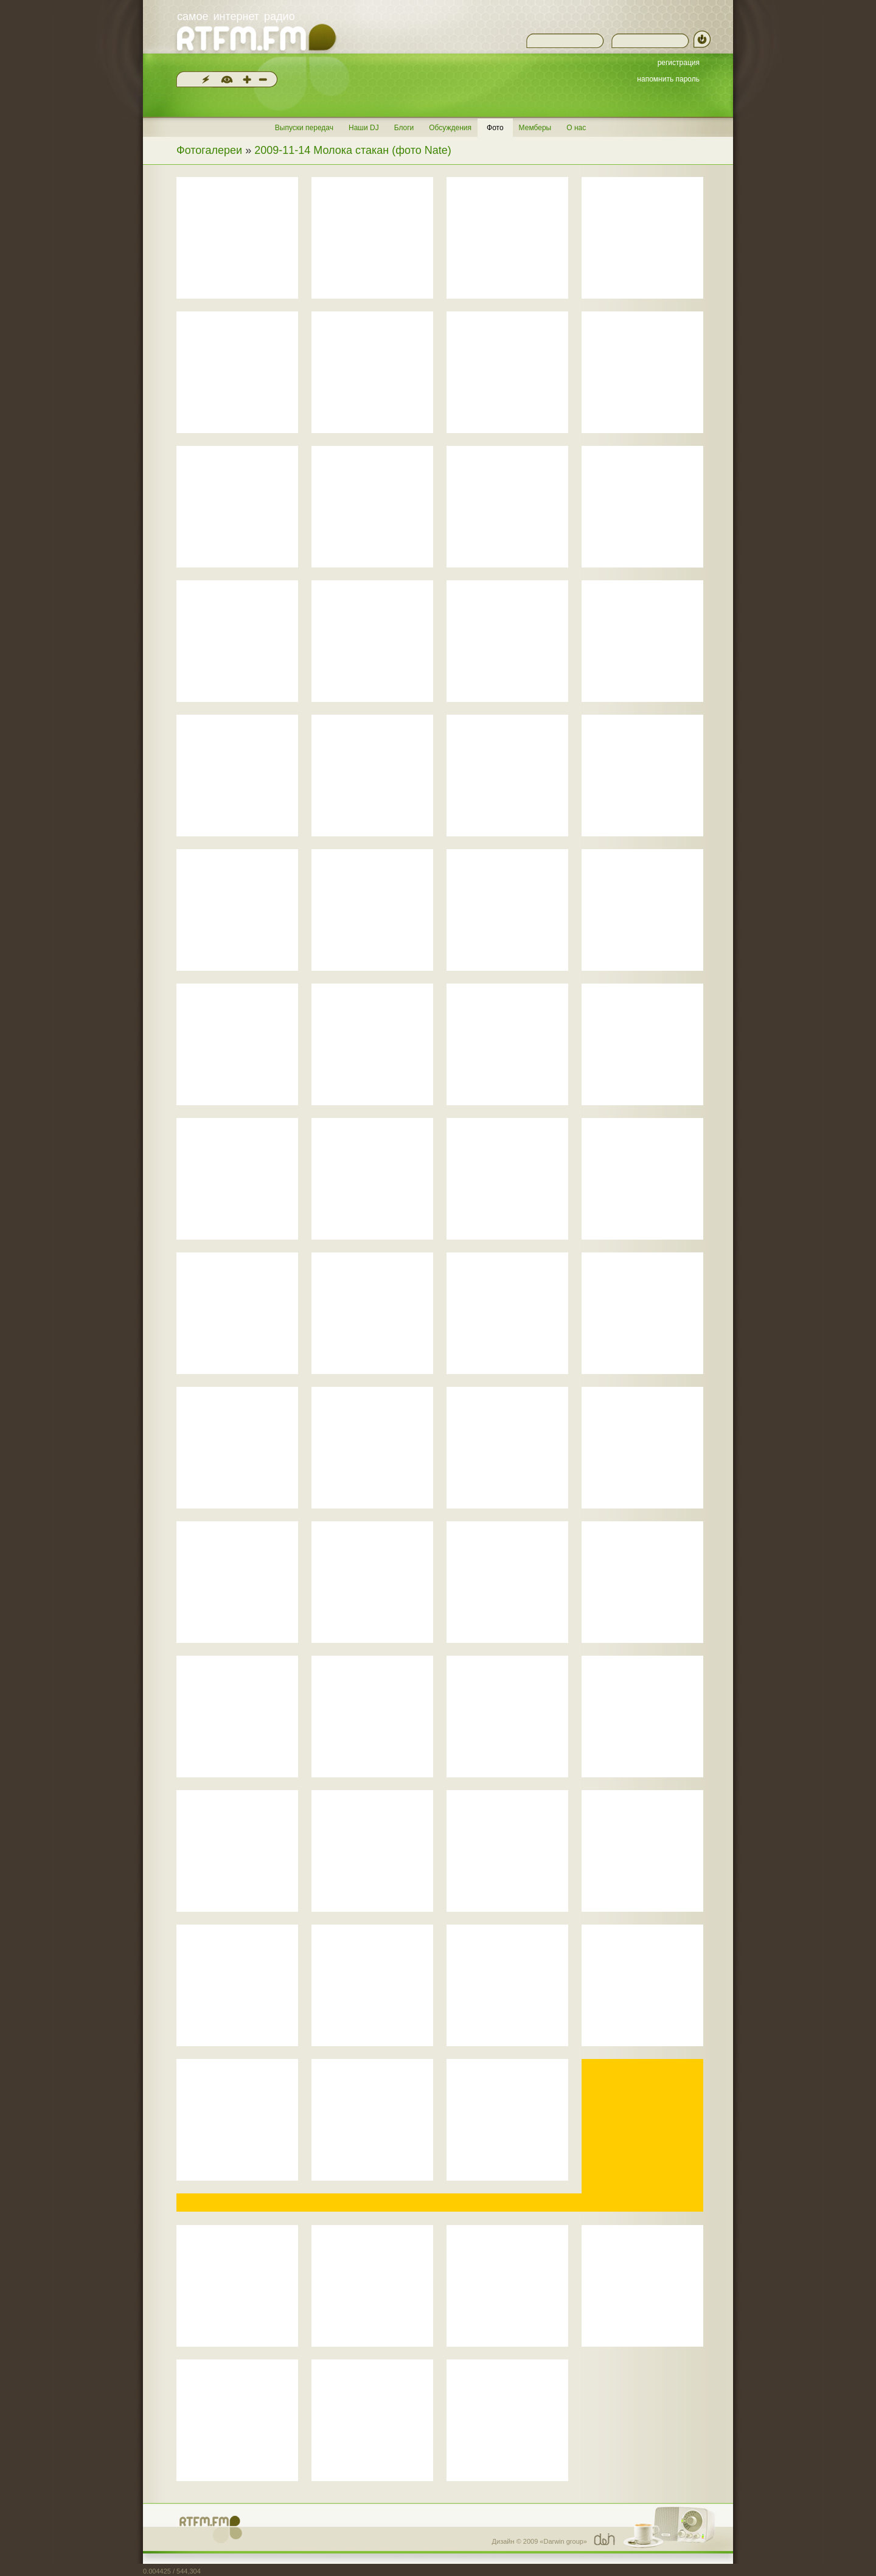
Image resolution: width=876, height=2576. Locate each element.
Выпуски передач (304, 127)
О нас (576, 127)
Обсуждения (450, 127)
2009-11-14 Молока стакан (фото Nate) (352, 150)
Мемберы (535, 127)
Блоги (404, 127)
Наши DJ (364, 127)
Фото (495, 127)
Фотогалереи (209, 150)
